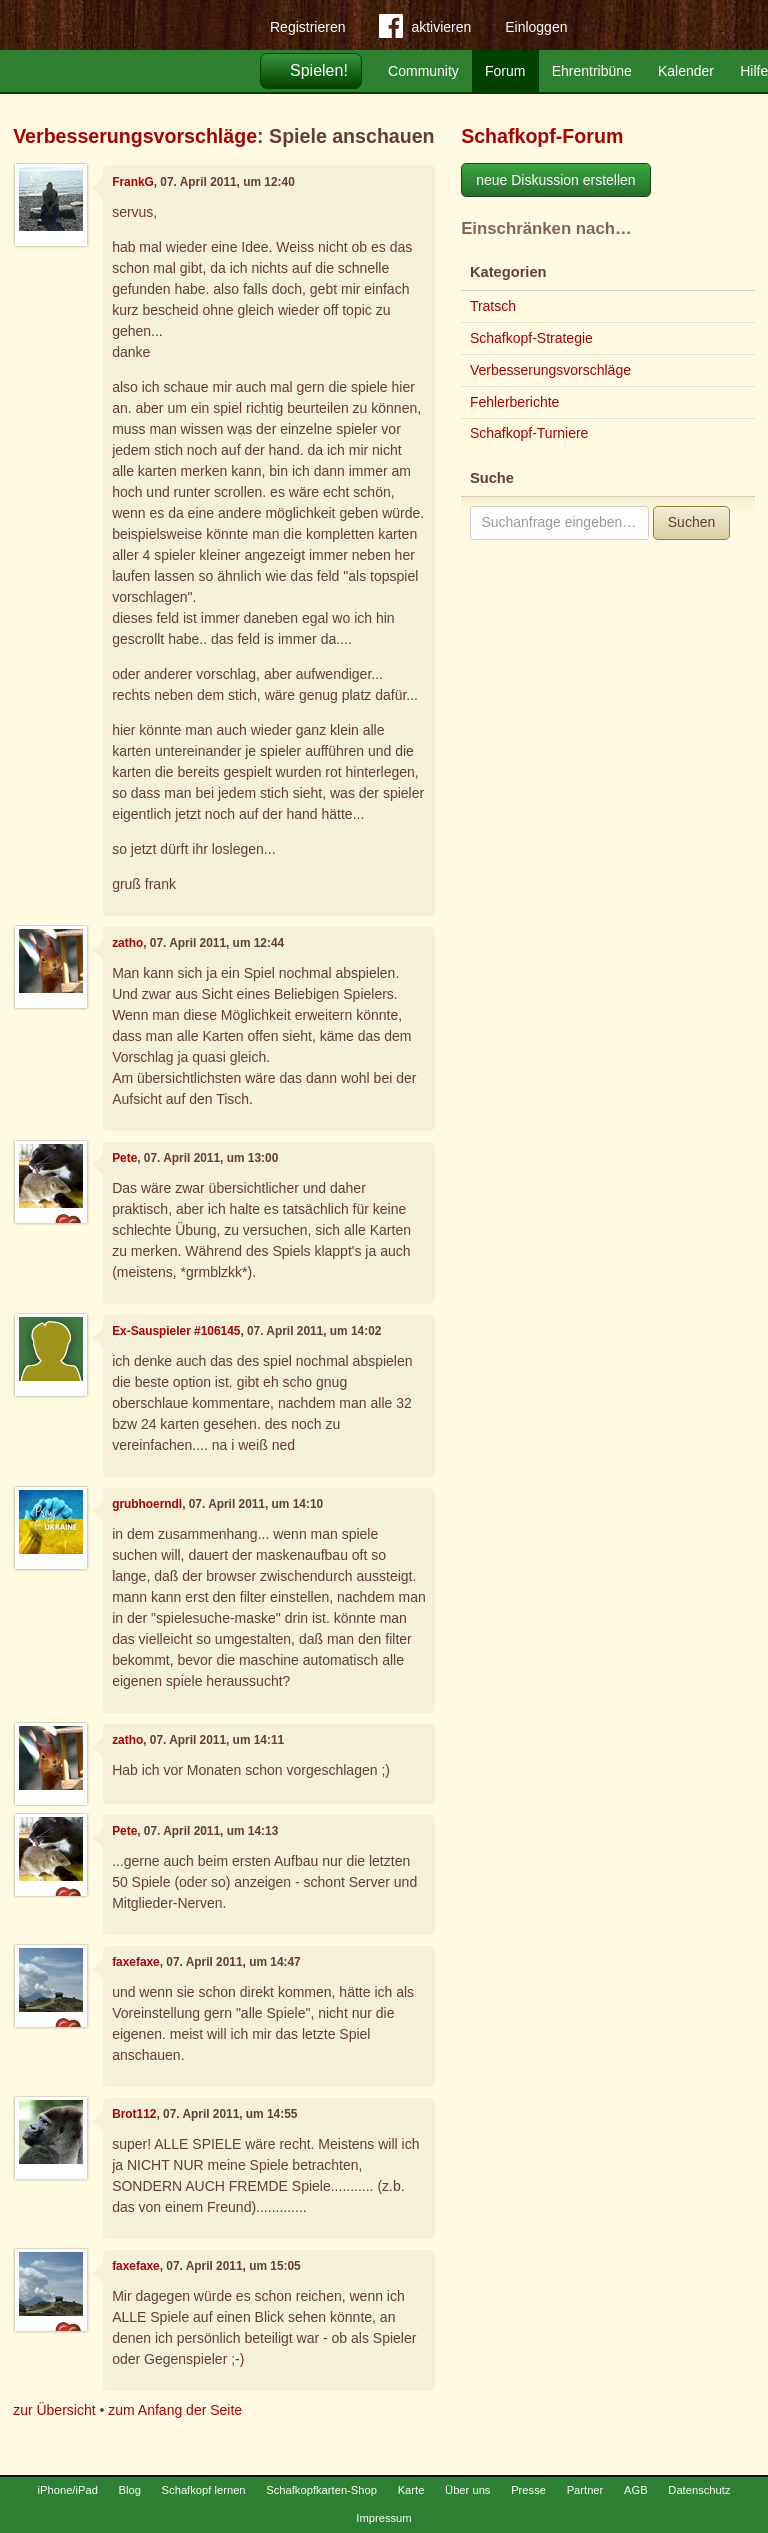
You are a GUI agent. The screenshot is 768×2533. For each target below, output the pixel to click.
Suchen (691, 522)
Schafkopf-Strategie (531, 338)
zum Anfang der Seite (175, 2410)
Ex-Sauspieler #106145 (176, 1331)
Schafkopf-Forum (542, 136)
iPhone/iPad (68, 2490)
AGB (636, 2490)
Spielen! (319, 70)
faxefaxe (136, 1962)
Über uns (467, 2490)
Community (423, 71)
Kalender (686, 71)
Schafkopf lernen (204, 2490)
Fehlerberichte (515, 402)
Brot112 (134, 2114)
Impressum (383, 2518)
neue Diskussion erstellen (556, 180)
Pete (124, 1158)
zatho (127, 943)
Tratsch (493, 306)
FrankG (133, 182)
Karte (411, 2490)
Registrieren (307, 27)
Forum (505, 71)
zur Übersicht (54, 2410)
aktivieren (425, 30)
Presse (528, 2490)
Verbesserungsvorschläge (135, 136)
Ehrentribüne (592, 71)
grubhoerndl (147, 1504)
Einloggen (536, 27)
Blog (130, 2490)
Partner (585, 2490)
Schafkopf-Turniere (529, 433)
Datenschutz (699, 2490)
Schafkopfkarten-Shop (321, 2490)
